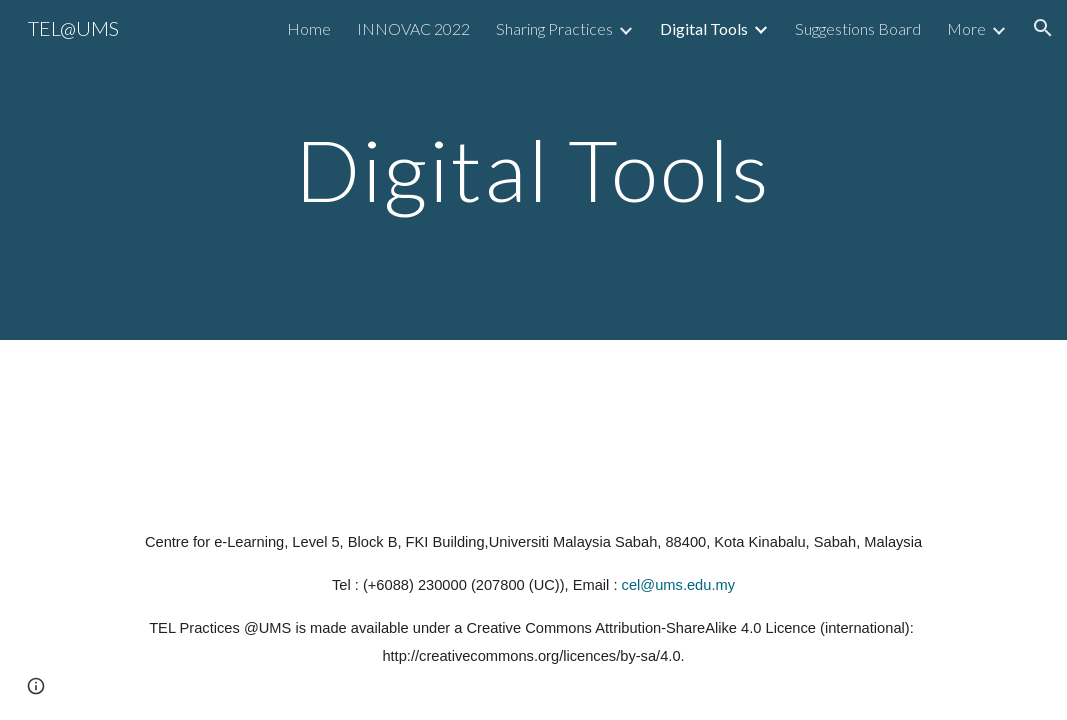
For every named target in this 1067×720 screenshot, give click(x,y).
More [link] (966, 28)
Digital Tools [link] (704, 28)
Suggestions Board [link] (858, 28)
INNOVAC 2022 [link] (413, 28)
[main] (533, 169)
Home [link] (309, 28)
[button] (1043, 28)
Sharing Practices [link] (554, 28)
